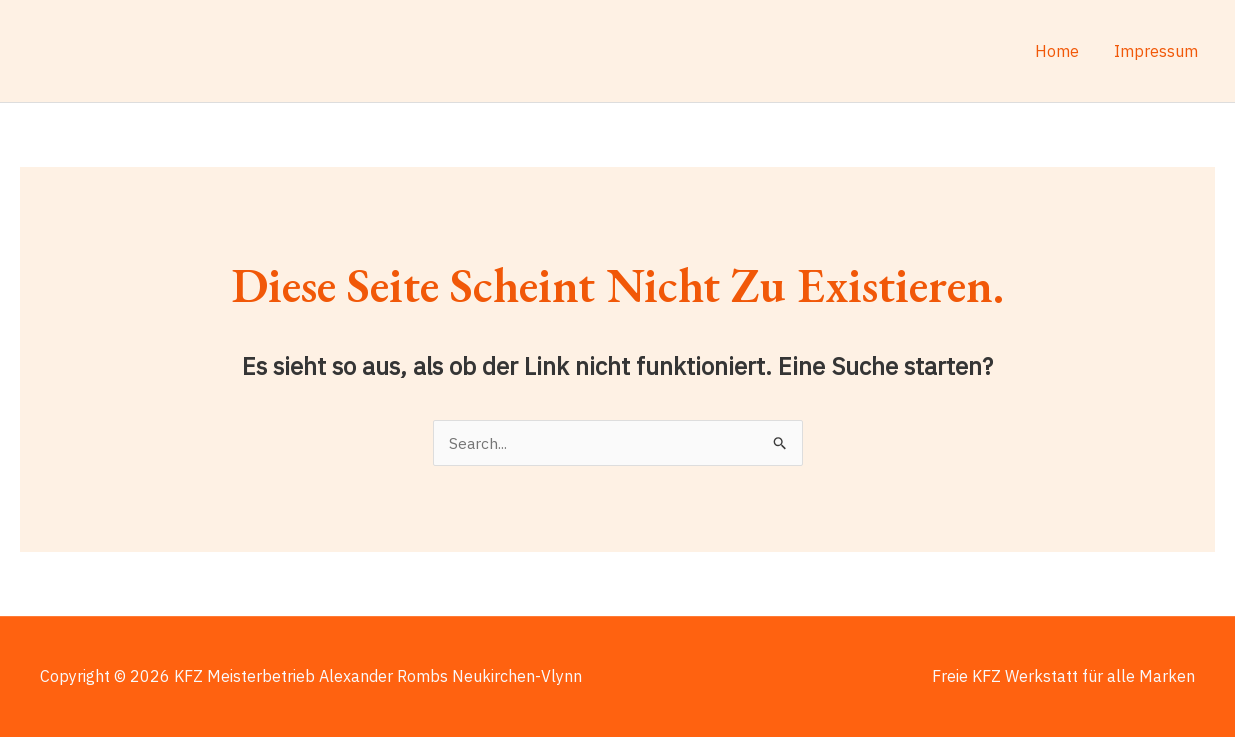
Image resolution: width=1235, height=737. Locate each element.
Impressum (1157, 51)
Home (1061, 51)
